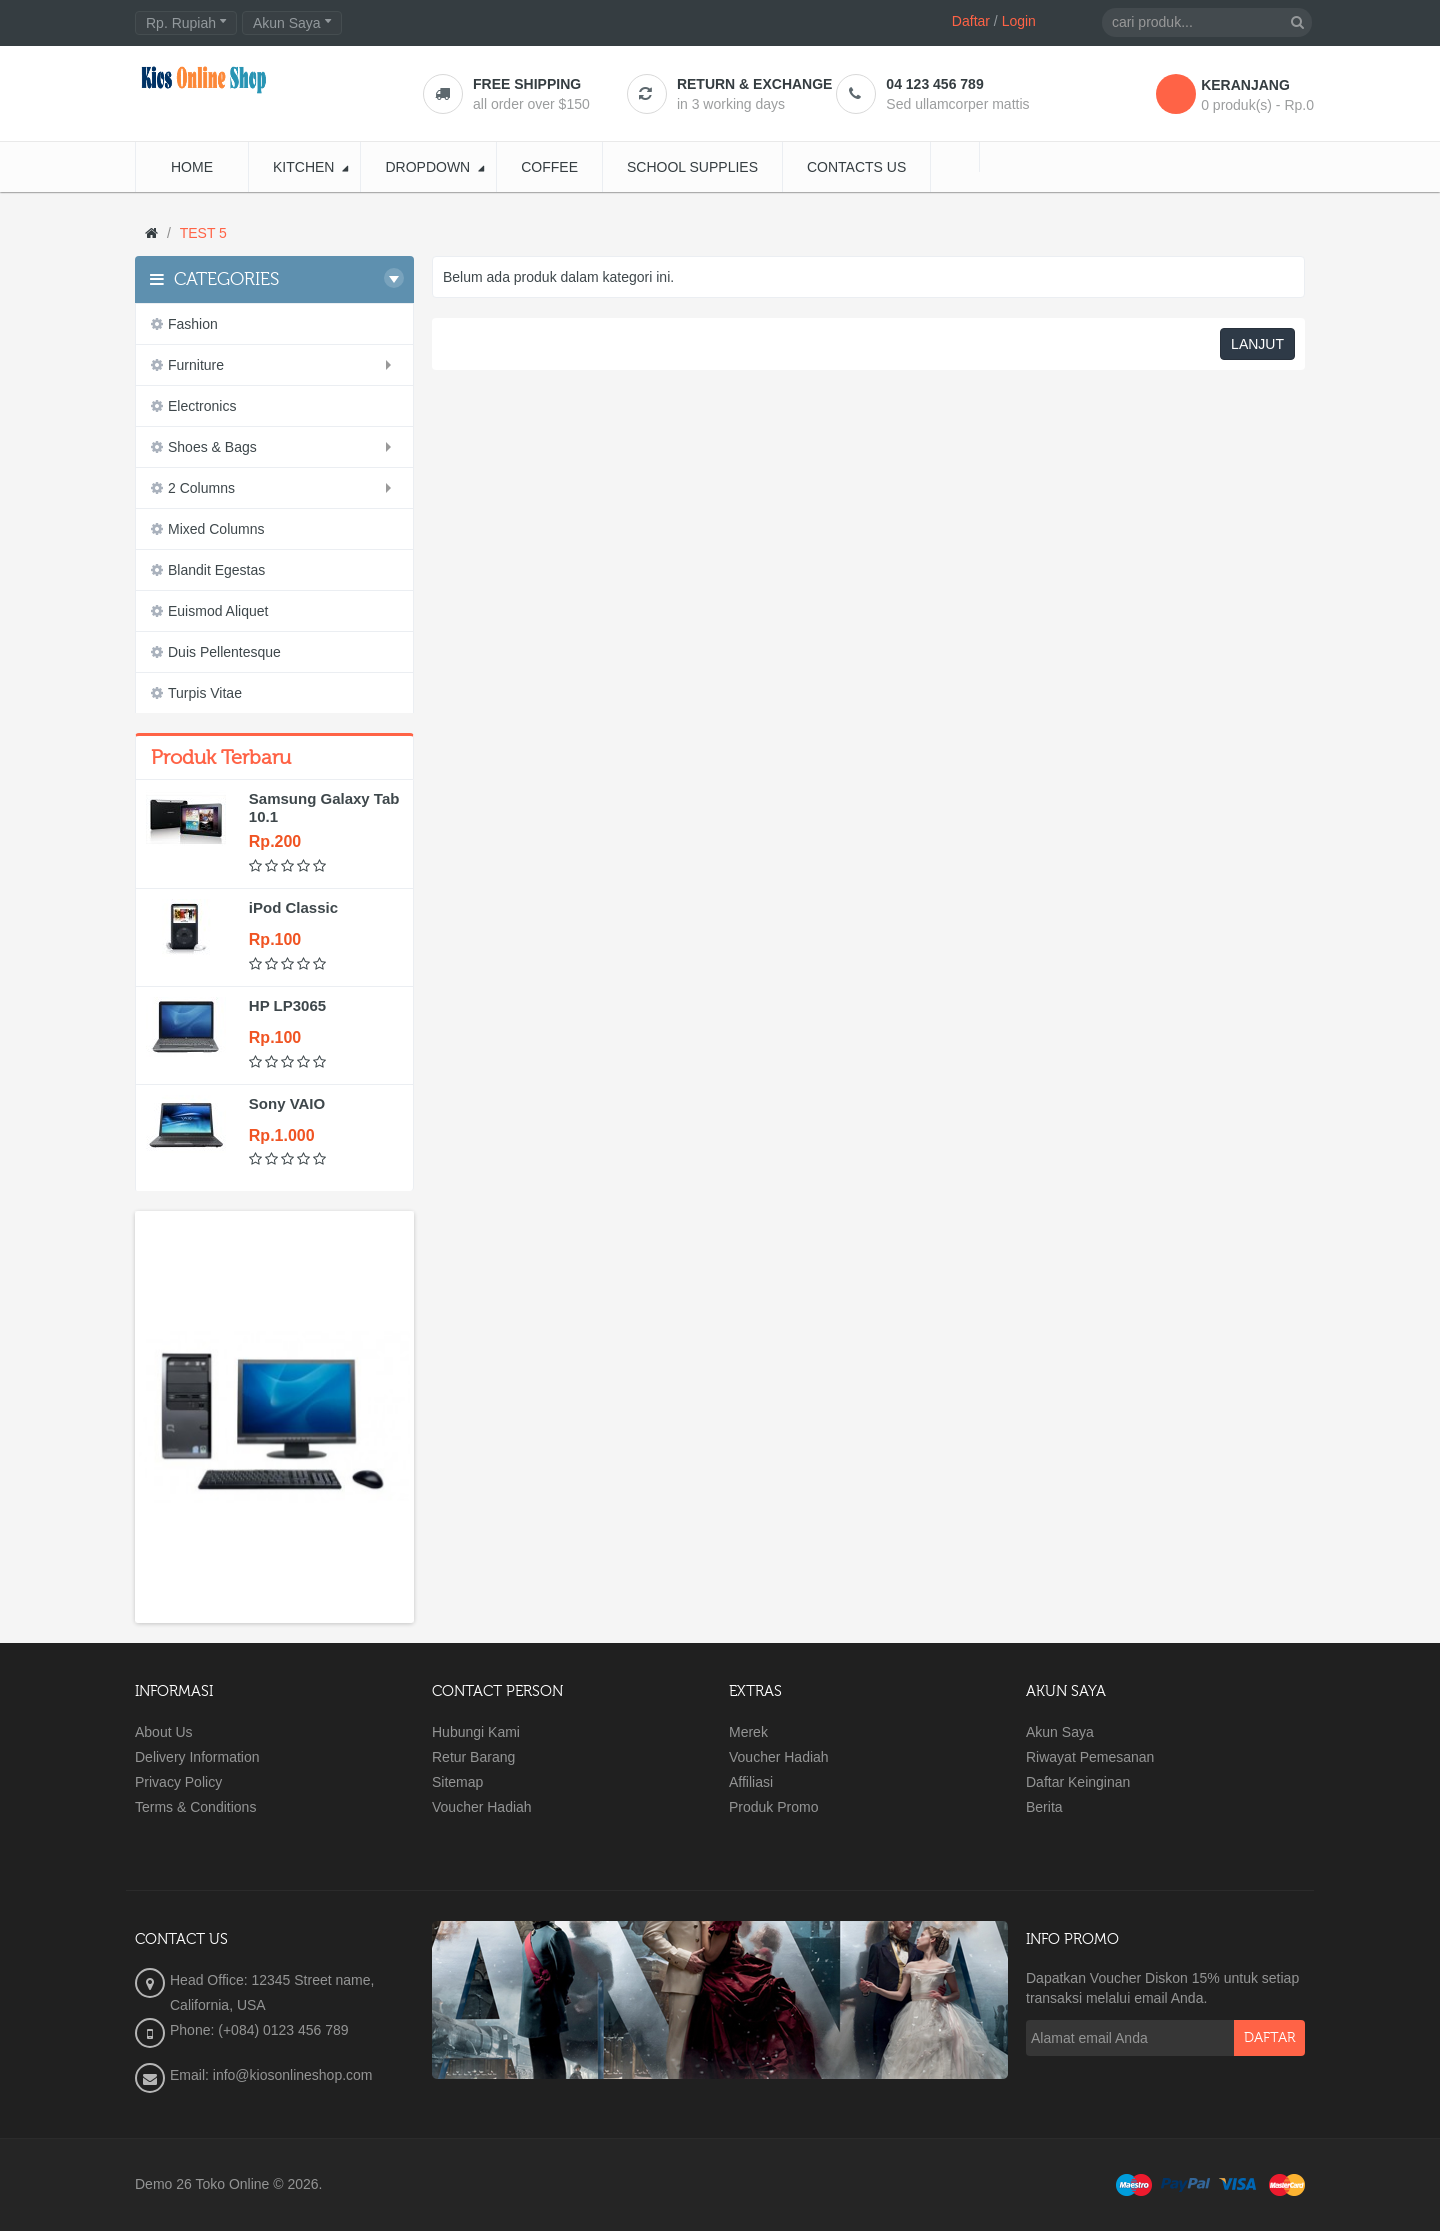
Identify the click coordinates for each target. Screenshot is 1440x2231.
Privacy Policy (178, 1782)
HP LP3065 (287, 1005)
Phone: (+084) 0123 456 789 (259, 2030)
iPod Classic (293, 907)
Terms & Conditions (195, 1807)
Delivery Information (197, 1757)
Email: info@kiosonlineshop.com (271, 2075)
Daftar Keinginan (1078, 1782)
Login (1019, 21)
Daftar (971, 21)
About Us (164, 1732)
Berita (1044, 1807)
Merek (748, 1732)
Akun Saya (1060, 1732)
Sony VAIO (287, 1103)
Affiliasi (751, 1782)
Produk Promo (773, 1807)
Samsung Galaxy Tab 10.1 (324, 807)
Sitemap (457, 1782)
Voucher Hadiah (482, 1807)
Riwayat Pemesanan (1090, 1757)
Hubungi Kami (476, 1732)
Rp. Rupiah (186, 23)
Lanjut (1257, 344)
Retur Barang (473, 1757)
